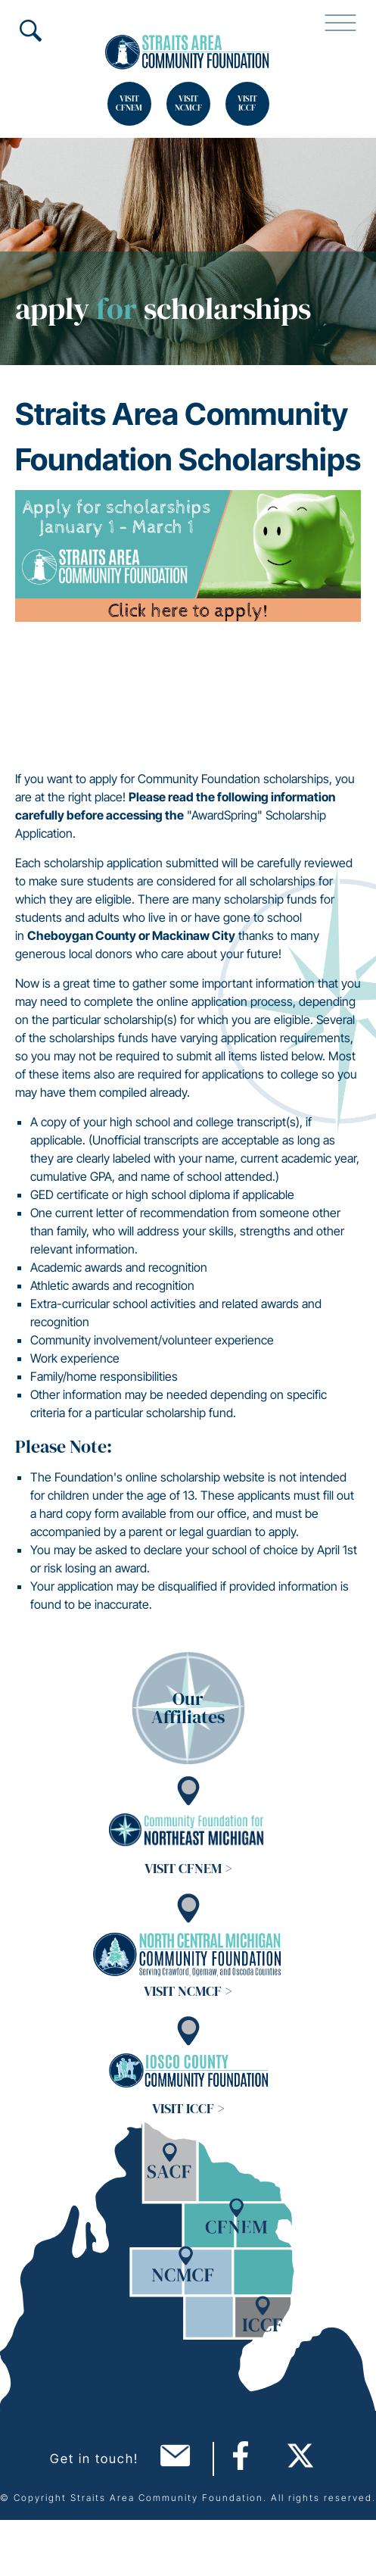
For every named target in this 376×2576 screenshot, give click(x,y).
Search (30, 30)
